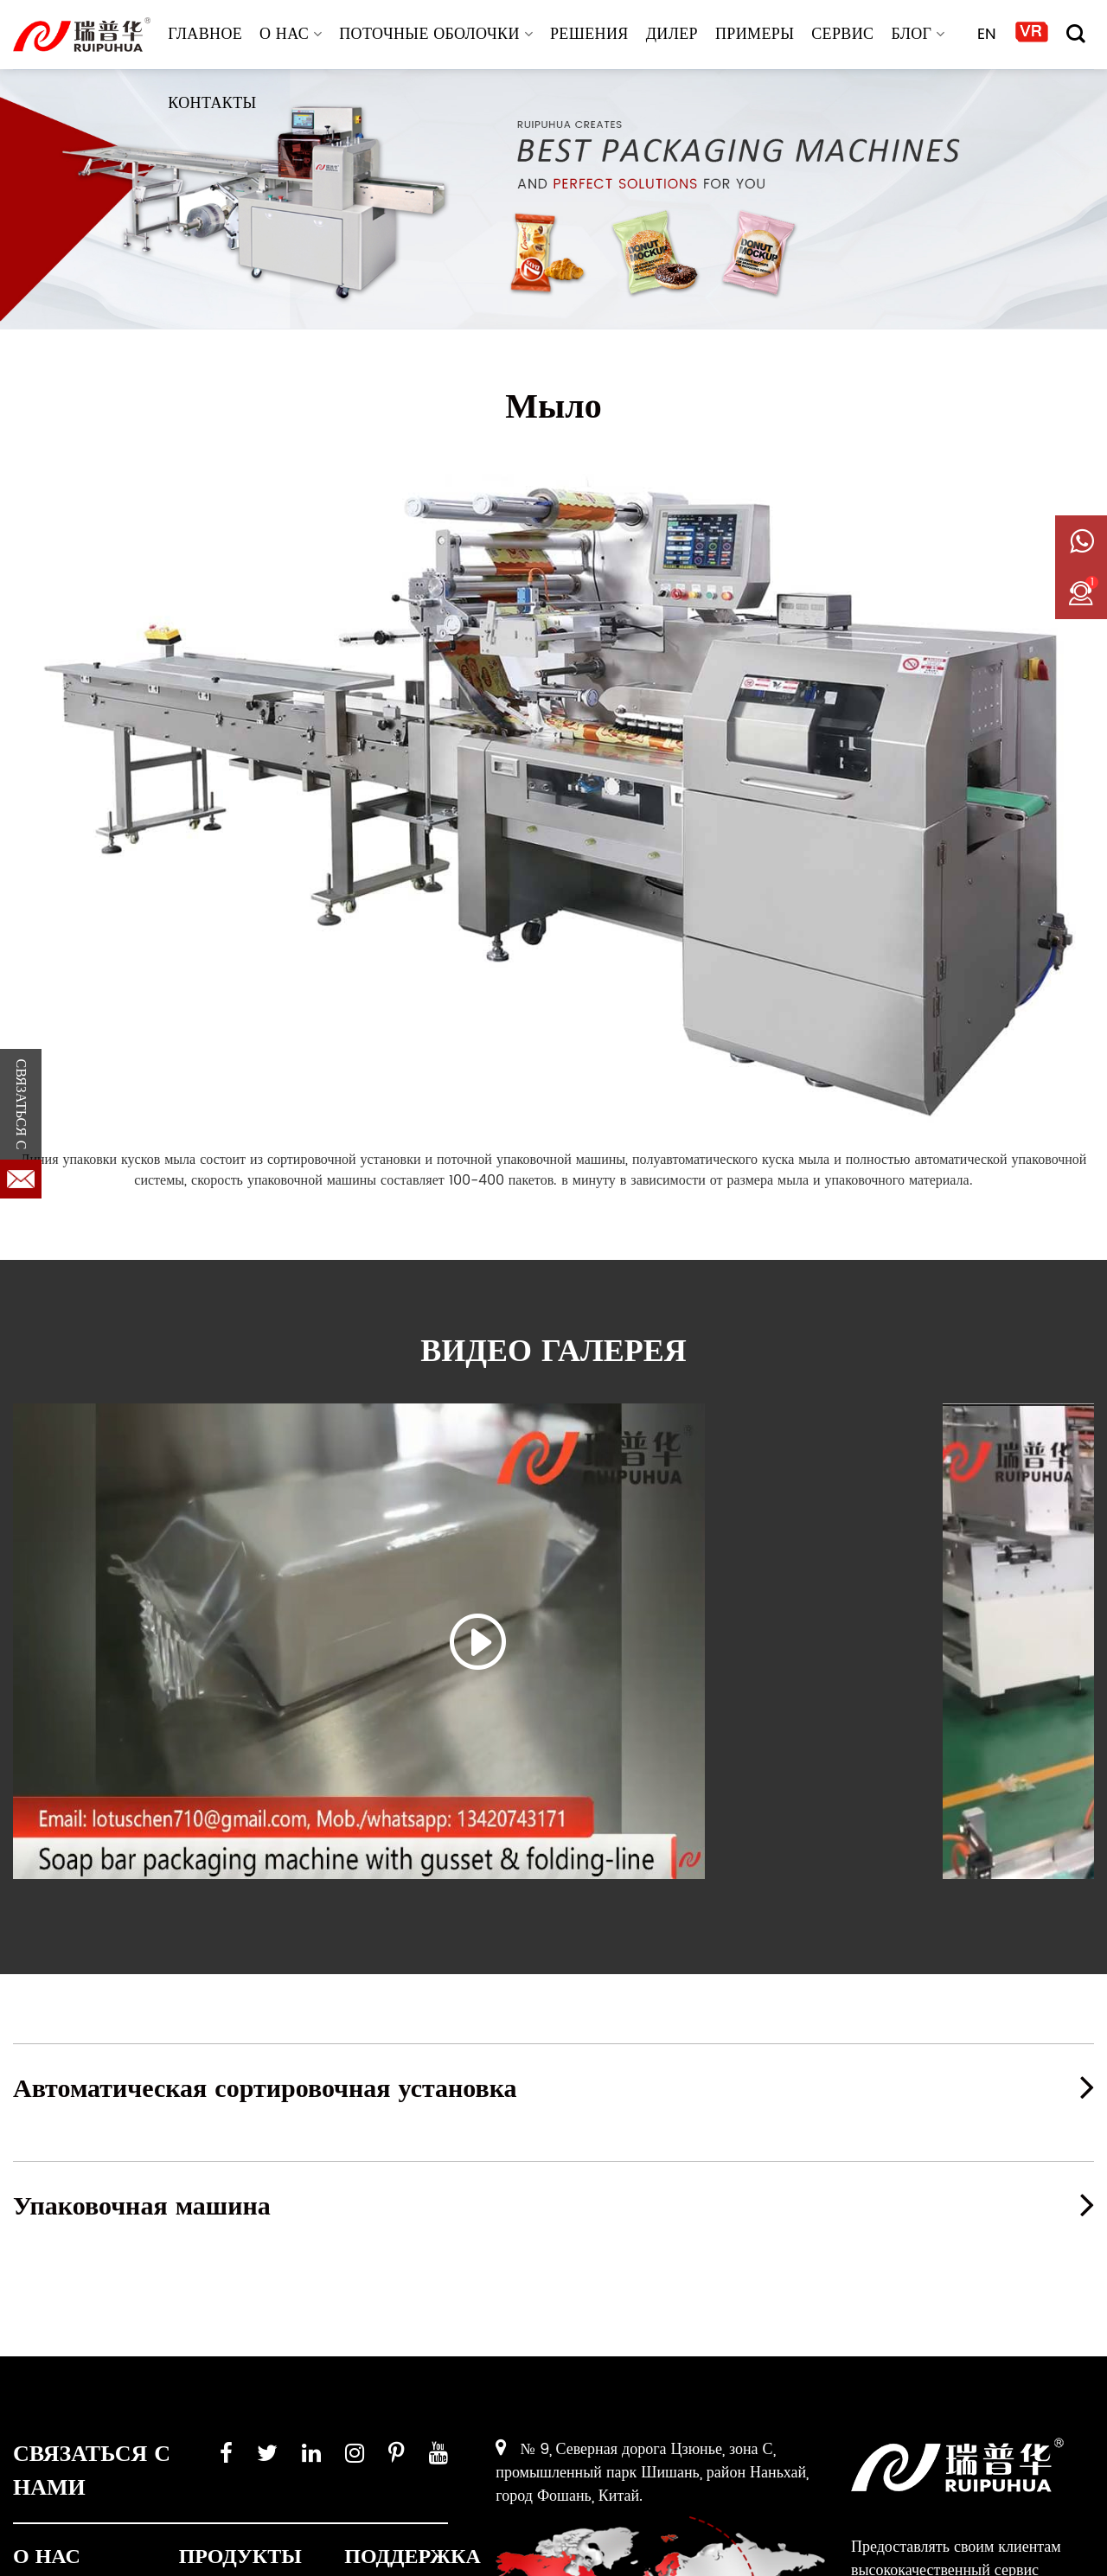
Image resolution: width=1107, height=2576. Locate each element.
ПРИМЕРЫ (754, 34)
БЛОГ (917, 34)
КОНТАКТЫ (212, 103)
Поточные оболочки (436, 34)
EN (987, 34)
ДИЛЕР (672, 34)
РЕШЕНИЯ (589, 34)
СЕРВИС (842, 34)
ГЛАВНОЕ (205, 34)
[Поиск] (1076, 33)
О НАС (290, 34)
